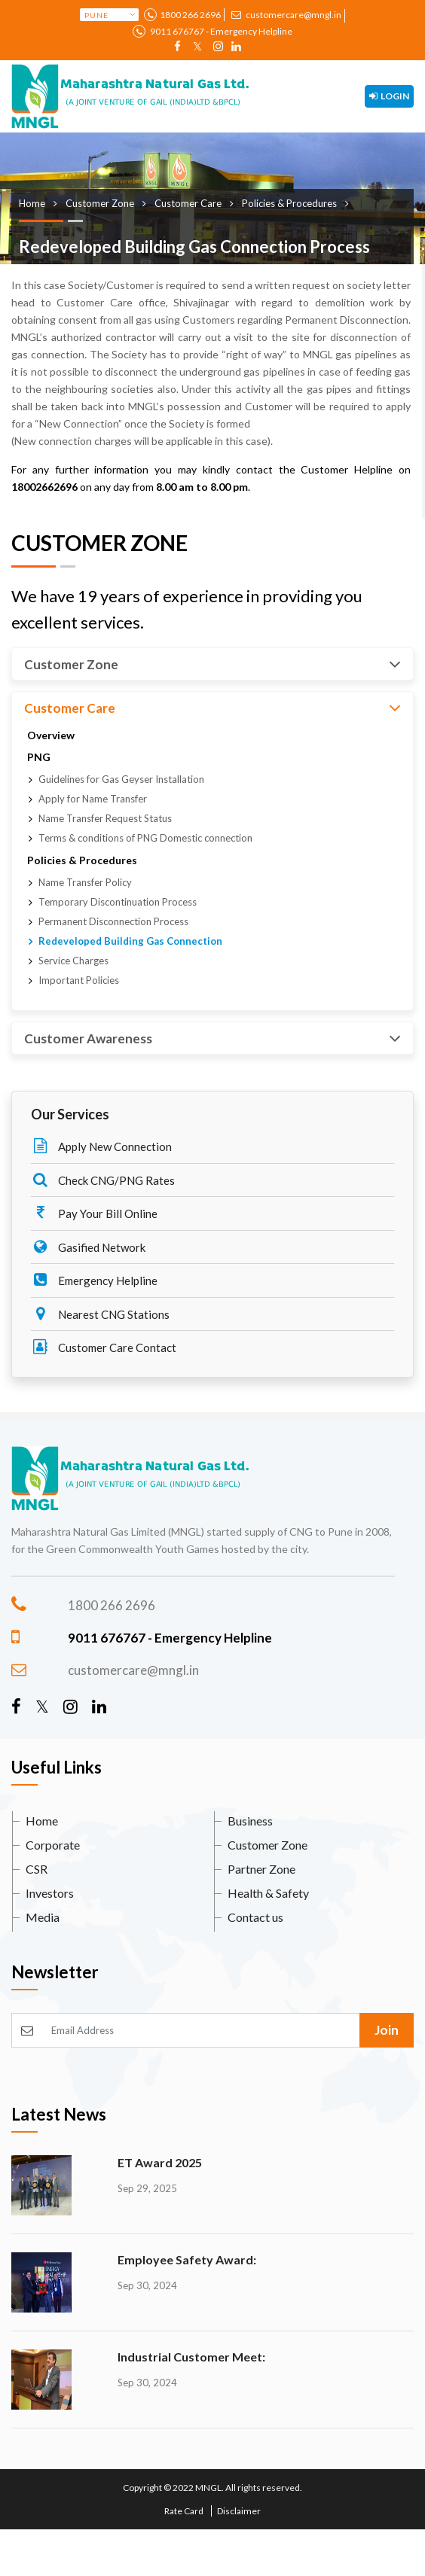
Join (387, 2030)
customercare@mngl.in (285, 14)
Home (42, 1820)
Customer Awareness (212, 1038)
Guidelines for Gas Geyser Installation (121, 779)
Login (389, 96)
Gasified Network (88, 1246)
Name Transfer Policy (85, 882)
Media (43, 1917)
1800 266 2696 (190, 14)
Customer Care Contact (103, 1346)
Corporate (53, 1845)
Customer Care (212, 708)
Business (250, 1820)
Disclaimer (239, 2511)
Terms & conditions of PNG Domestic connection (145, 838)
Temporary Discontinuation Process (117, 902)
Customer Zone (212, 664)
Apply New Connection (101, 1145)
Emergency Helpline (94, 1279)
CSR (36, 1869)
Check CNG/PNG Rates (103, 1179)
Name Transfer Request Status (105, 818)
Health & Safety (268, 1893)
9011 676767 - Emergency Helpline (220, 31)
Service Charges (73, 961)
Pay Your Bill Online (94, 1212)
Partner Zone (261, 1869)
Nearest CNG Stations (100, 1313)
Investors (50, 1893)
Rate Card (183, 2511)
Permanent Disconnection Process (113, 921)
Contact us (255, 1917)
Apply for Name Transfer (92, 799)
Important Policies (78, 980)
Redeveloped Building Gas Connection (130, 941)
